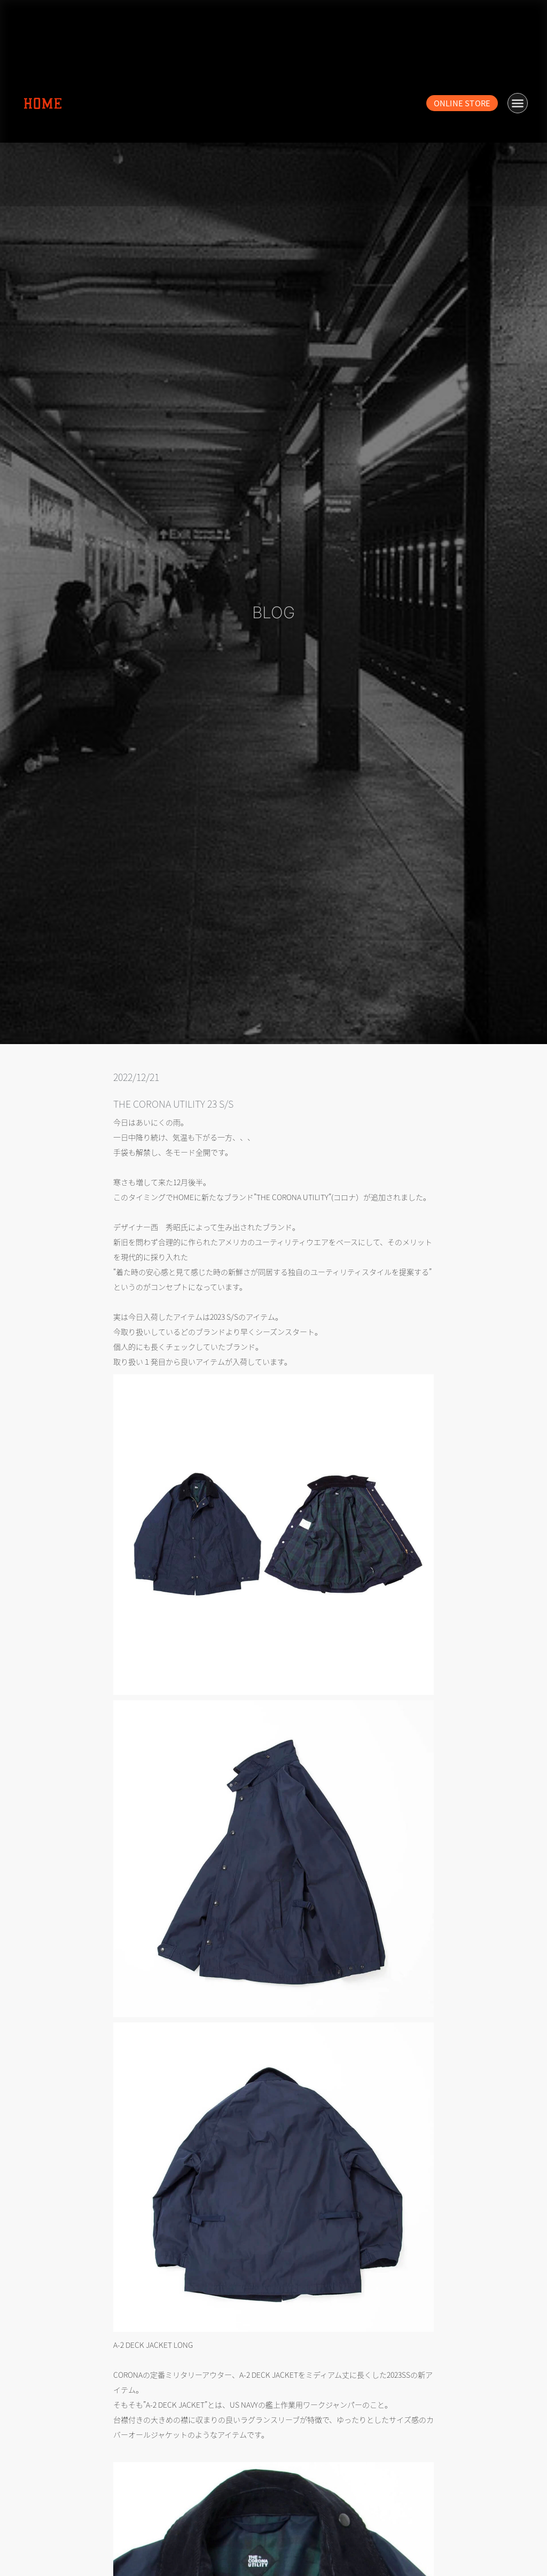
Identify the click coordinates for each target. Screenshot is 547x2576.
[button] (517, 103)
